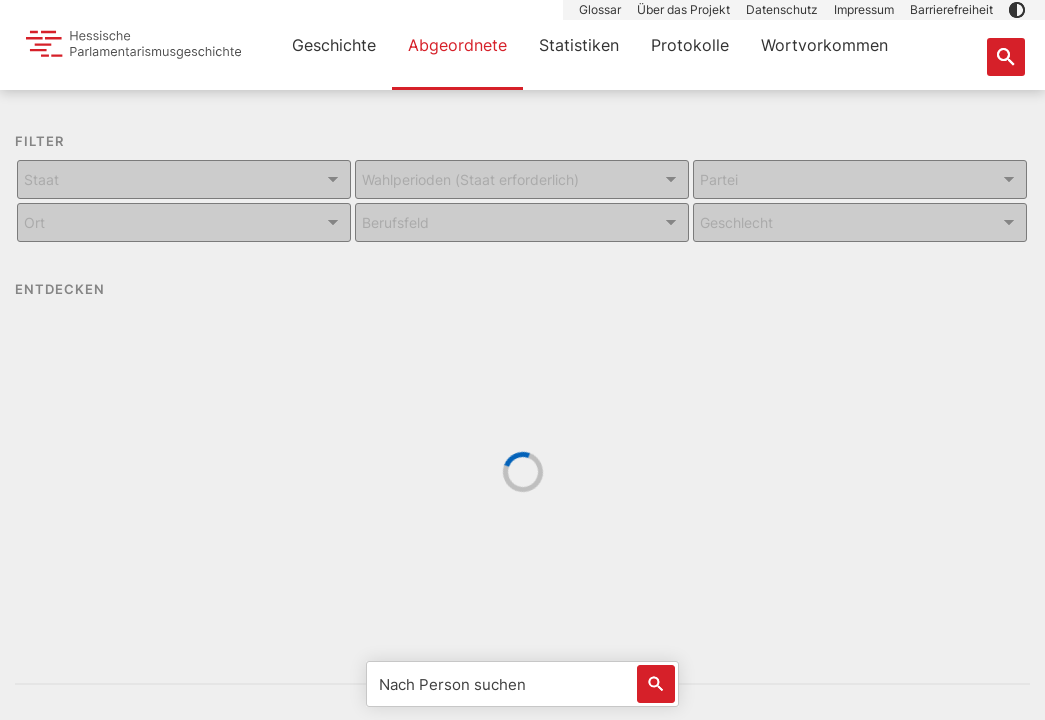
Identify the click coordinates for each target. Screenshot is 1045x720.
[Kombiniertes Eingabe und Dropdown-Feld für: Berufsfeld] (522, 222)
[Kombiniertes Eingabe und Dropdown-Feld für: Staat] (184, 179)
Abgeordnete (457, 45)
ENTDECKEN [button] (74, 290)
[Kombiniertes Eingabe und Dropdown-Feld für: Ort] (184, 222)
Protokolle (690, 45)
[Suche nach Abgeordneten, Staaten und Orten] (1006, 57)
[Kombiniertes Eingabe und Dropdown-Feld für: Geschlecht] (860, 222)
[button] (1017, 10)
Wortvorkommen (824, 45)
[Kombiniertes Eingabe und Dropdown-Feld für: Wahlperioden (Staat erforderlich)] (522, 179)
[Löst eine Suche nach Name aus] (656, 684)
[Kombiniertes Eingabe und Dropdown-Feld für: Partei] (860, 179)
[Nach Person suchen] (522, 684)
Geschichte (334, 45)
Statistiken (579, 45)
